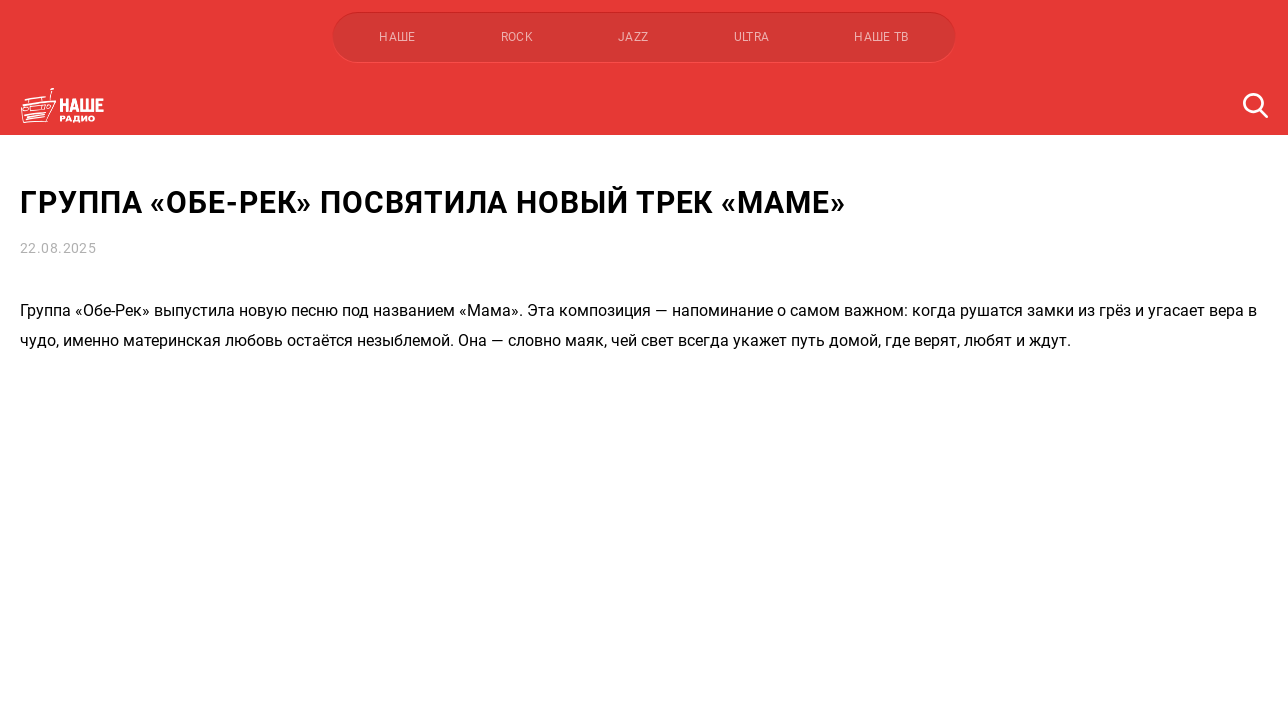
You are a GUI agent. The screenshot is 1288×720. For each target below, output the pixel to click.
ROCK (517, 37)
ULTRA (752, 37)
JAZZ (633, 37)
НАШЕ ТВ (881, 37)
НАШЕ (397, 37)
